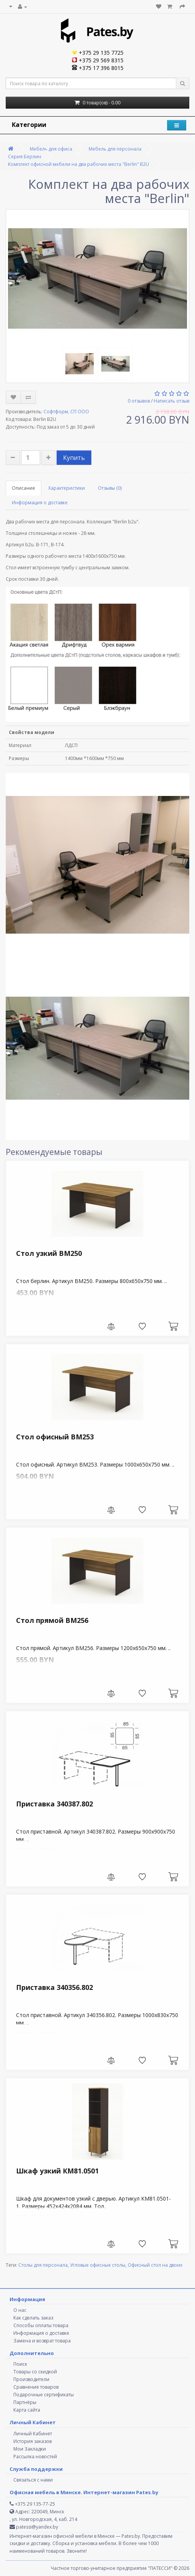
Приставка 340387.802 (54, 1803)
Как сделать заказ (33, 2318)
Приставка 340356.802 (54, 1987)
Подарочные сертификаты (43, 2394)
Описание (23, 488)
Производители (31, 2379)
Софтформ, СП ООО (66, 411)
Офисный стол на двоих (155, 2265)
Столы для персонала (43, 2265)
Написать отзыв (171, 401)
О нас (19, 2310)
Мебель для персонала (115, 149)
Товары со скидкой (35, 2371)
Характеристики (66, 488)
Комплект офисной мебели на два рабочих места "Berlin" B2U (78, 164)
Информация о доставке (40, 502)
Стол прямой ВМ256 (52, 1620)
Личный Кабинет (32, 2433)
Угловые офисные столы (97, 2265)
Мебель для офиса (51, 149)
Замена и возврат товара (42, 2340)
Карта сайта (26, 2410)
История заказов (32, 2441)
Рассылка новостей (35, 2456)
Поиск (20, 2364)
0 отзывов (139, 401)
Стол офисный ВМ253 (55, 1436)
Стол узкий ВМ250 (49, 1253)
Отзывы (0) (110, 488)
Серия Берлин (24, 156)
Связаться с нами (33, 2480)
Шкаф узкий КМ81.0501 (57, 2170)
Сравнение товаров (35, 2387)
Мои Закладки (29, 2449)
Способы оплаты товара (40, 2325)
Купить (74, 457)
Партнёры (24, 2402)
